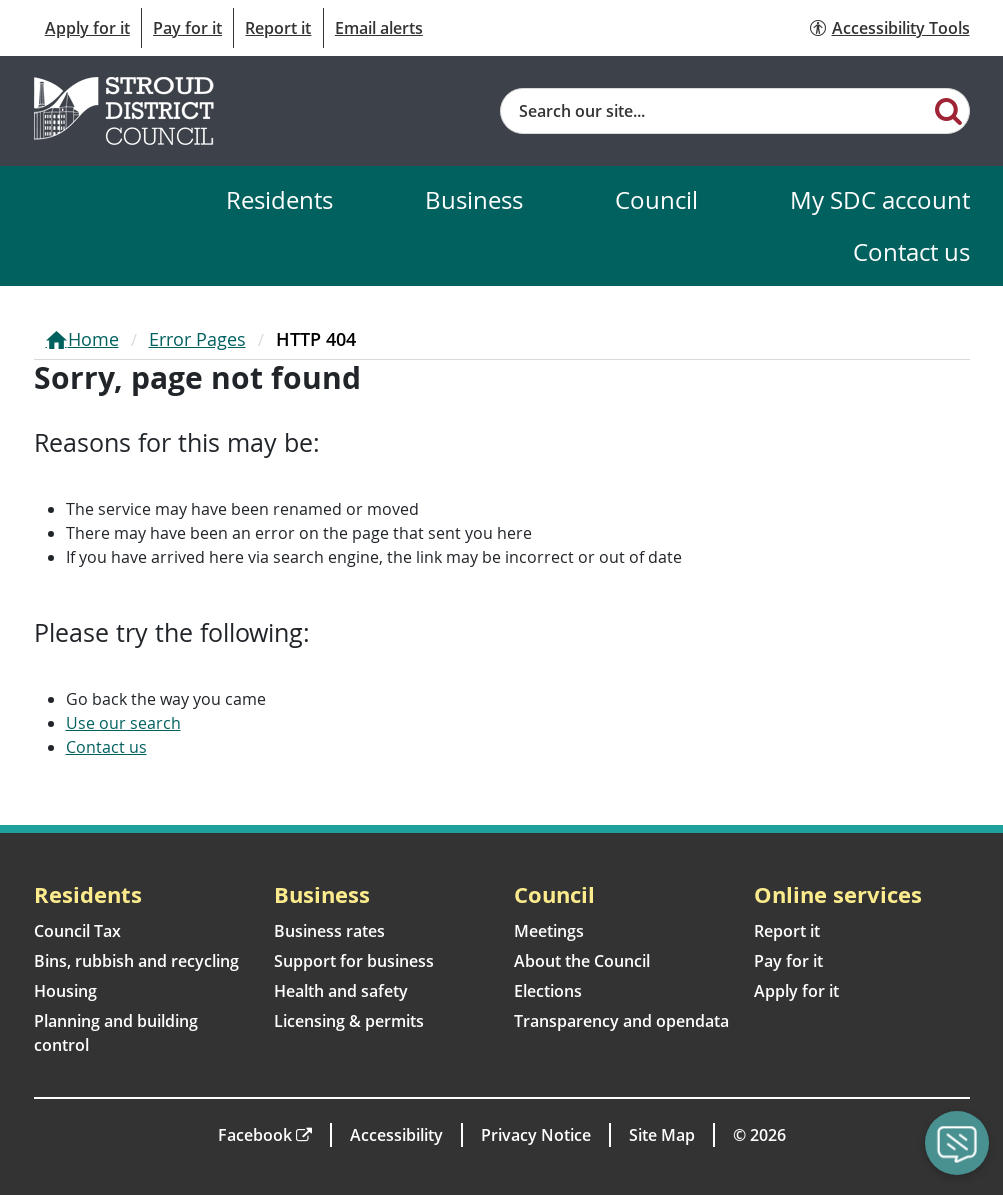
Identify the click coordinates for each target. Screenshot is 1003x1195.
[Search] (948, 110)
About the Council (582, 961)
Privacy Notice (536, 1135)
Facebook (255, 1135)
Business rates (329, 931)
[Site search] (715, 111)
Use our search (123, 723)
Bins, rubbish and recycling (136, 961)
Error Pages (197, 339)
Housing (65, 991)
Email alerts (379, 28)
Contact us (911, 251)
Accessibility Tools (901, 28)
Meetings (549, 931)
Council (656, 199)
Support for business (354, 961)
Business (474, 199)
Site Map (662, 1135)
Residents (279, 199)
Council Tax (77, 931)
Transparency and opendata (621, 1021)
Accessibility (396, 1135)
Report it (278, 28)
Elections (548, 991)
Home (93, 339)
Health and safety (341, 991)
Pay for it (187, 28)
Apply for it (87, 28)
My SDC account (880, 199)
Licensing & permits (349, 1021)
